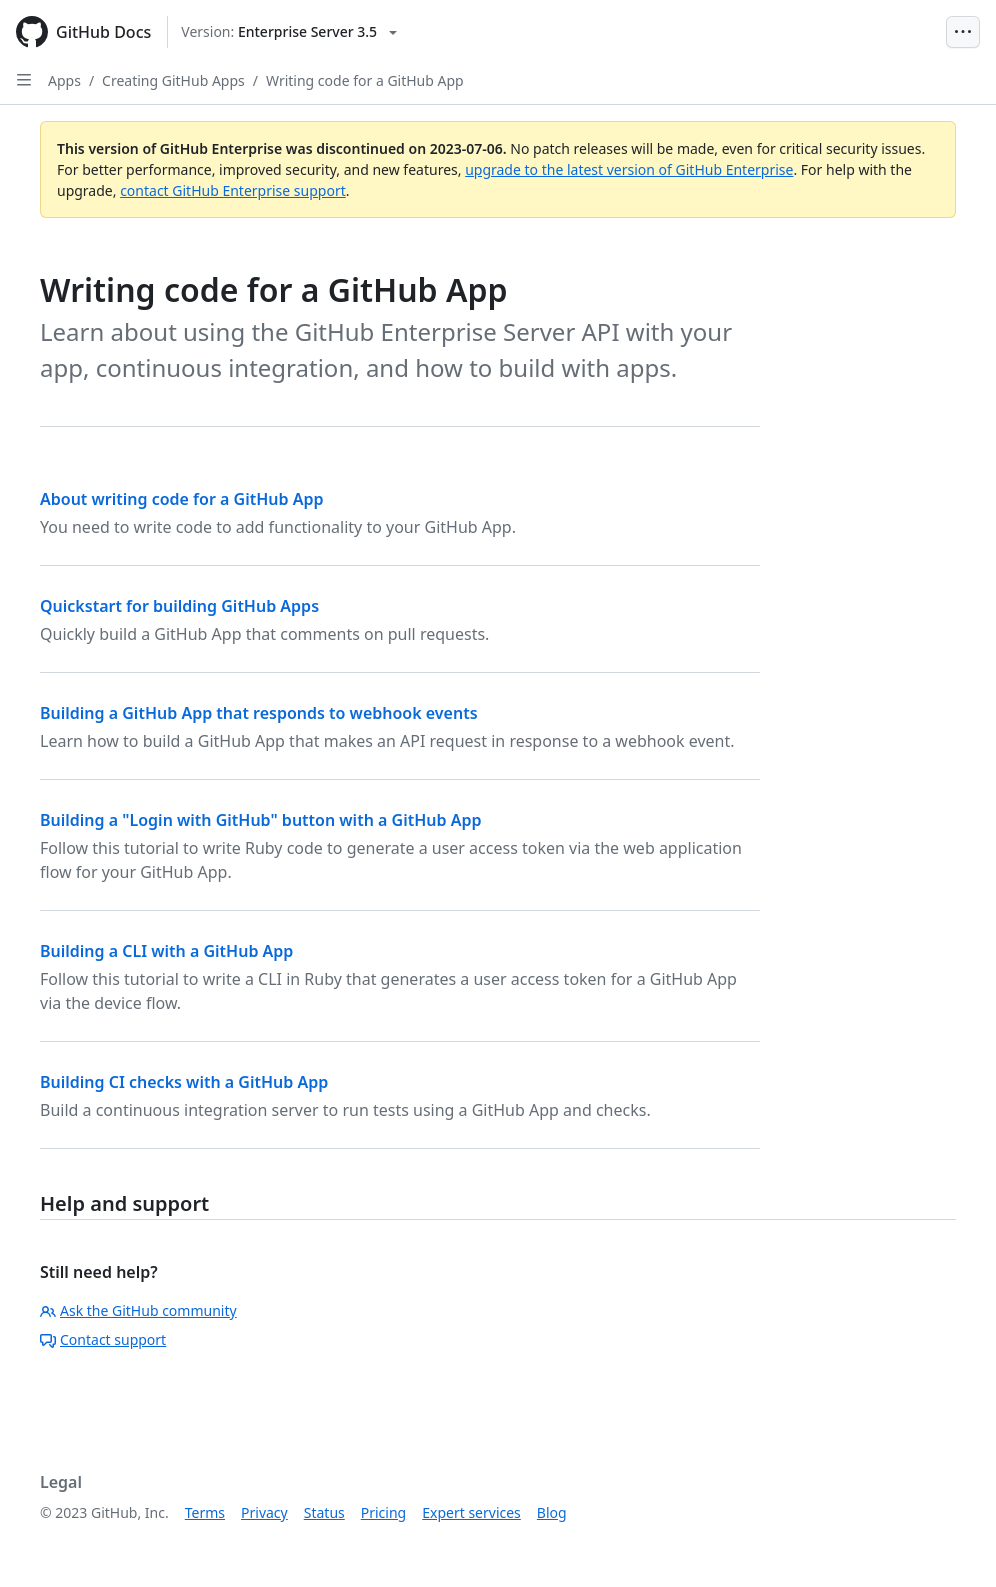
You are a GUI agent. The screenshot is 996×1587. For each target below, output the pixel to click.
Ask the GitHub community (138, 1310)
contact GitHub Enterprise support (233, 190)
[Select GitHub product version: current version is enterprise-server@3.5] (289, 32)
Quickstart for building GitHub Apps (179, 606)
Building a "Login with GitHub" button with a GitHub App (260, 820)
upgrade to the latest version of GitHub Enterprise (629, 169)
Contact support (103, 1339)
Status (324, 1512)
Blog (552, 1512)
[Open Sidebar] (24, 80)
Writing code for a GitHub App (365, 80)
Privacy (264, 1512)
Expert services (471, 1512)
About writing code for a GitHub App (181, 499)
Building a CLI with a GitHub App (166, 951)
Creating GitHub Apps (173, 80)
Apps (64, 80)
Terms (205, 1512)
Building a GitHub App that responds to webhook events (259, 713)
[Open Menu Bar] (963, 32)
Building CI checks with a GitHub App (184, 1082)
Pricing (383, 1512)
